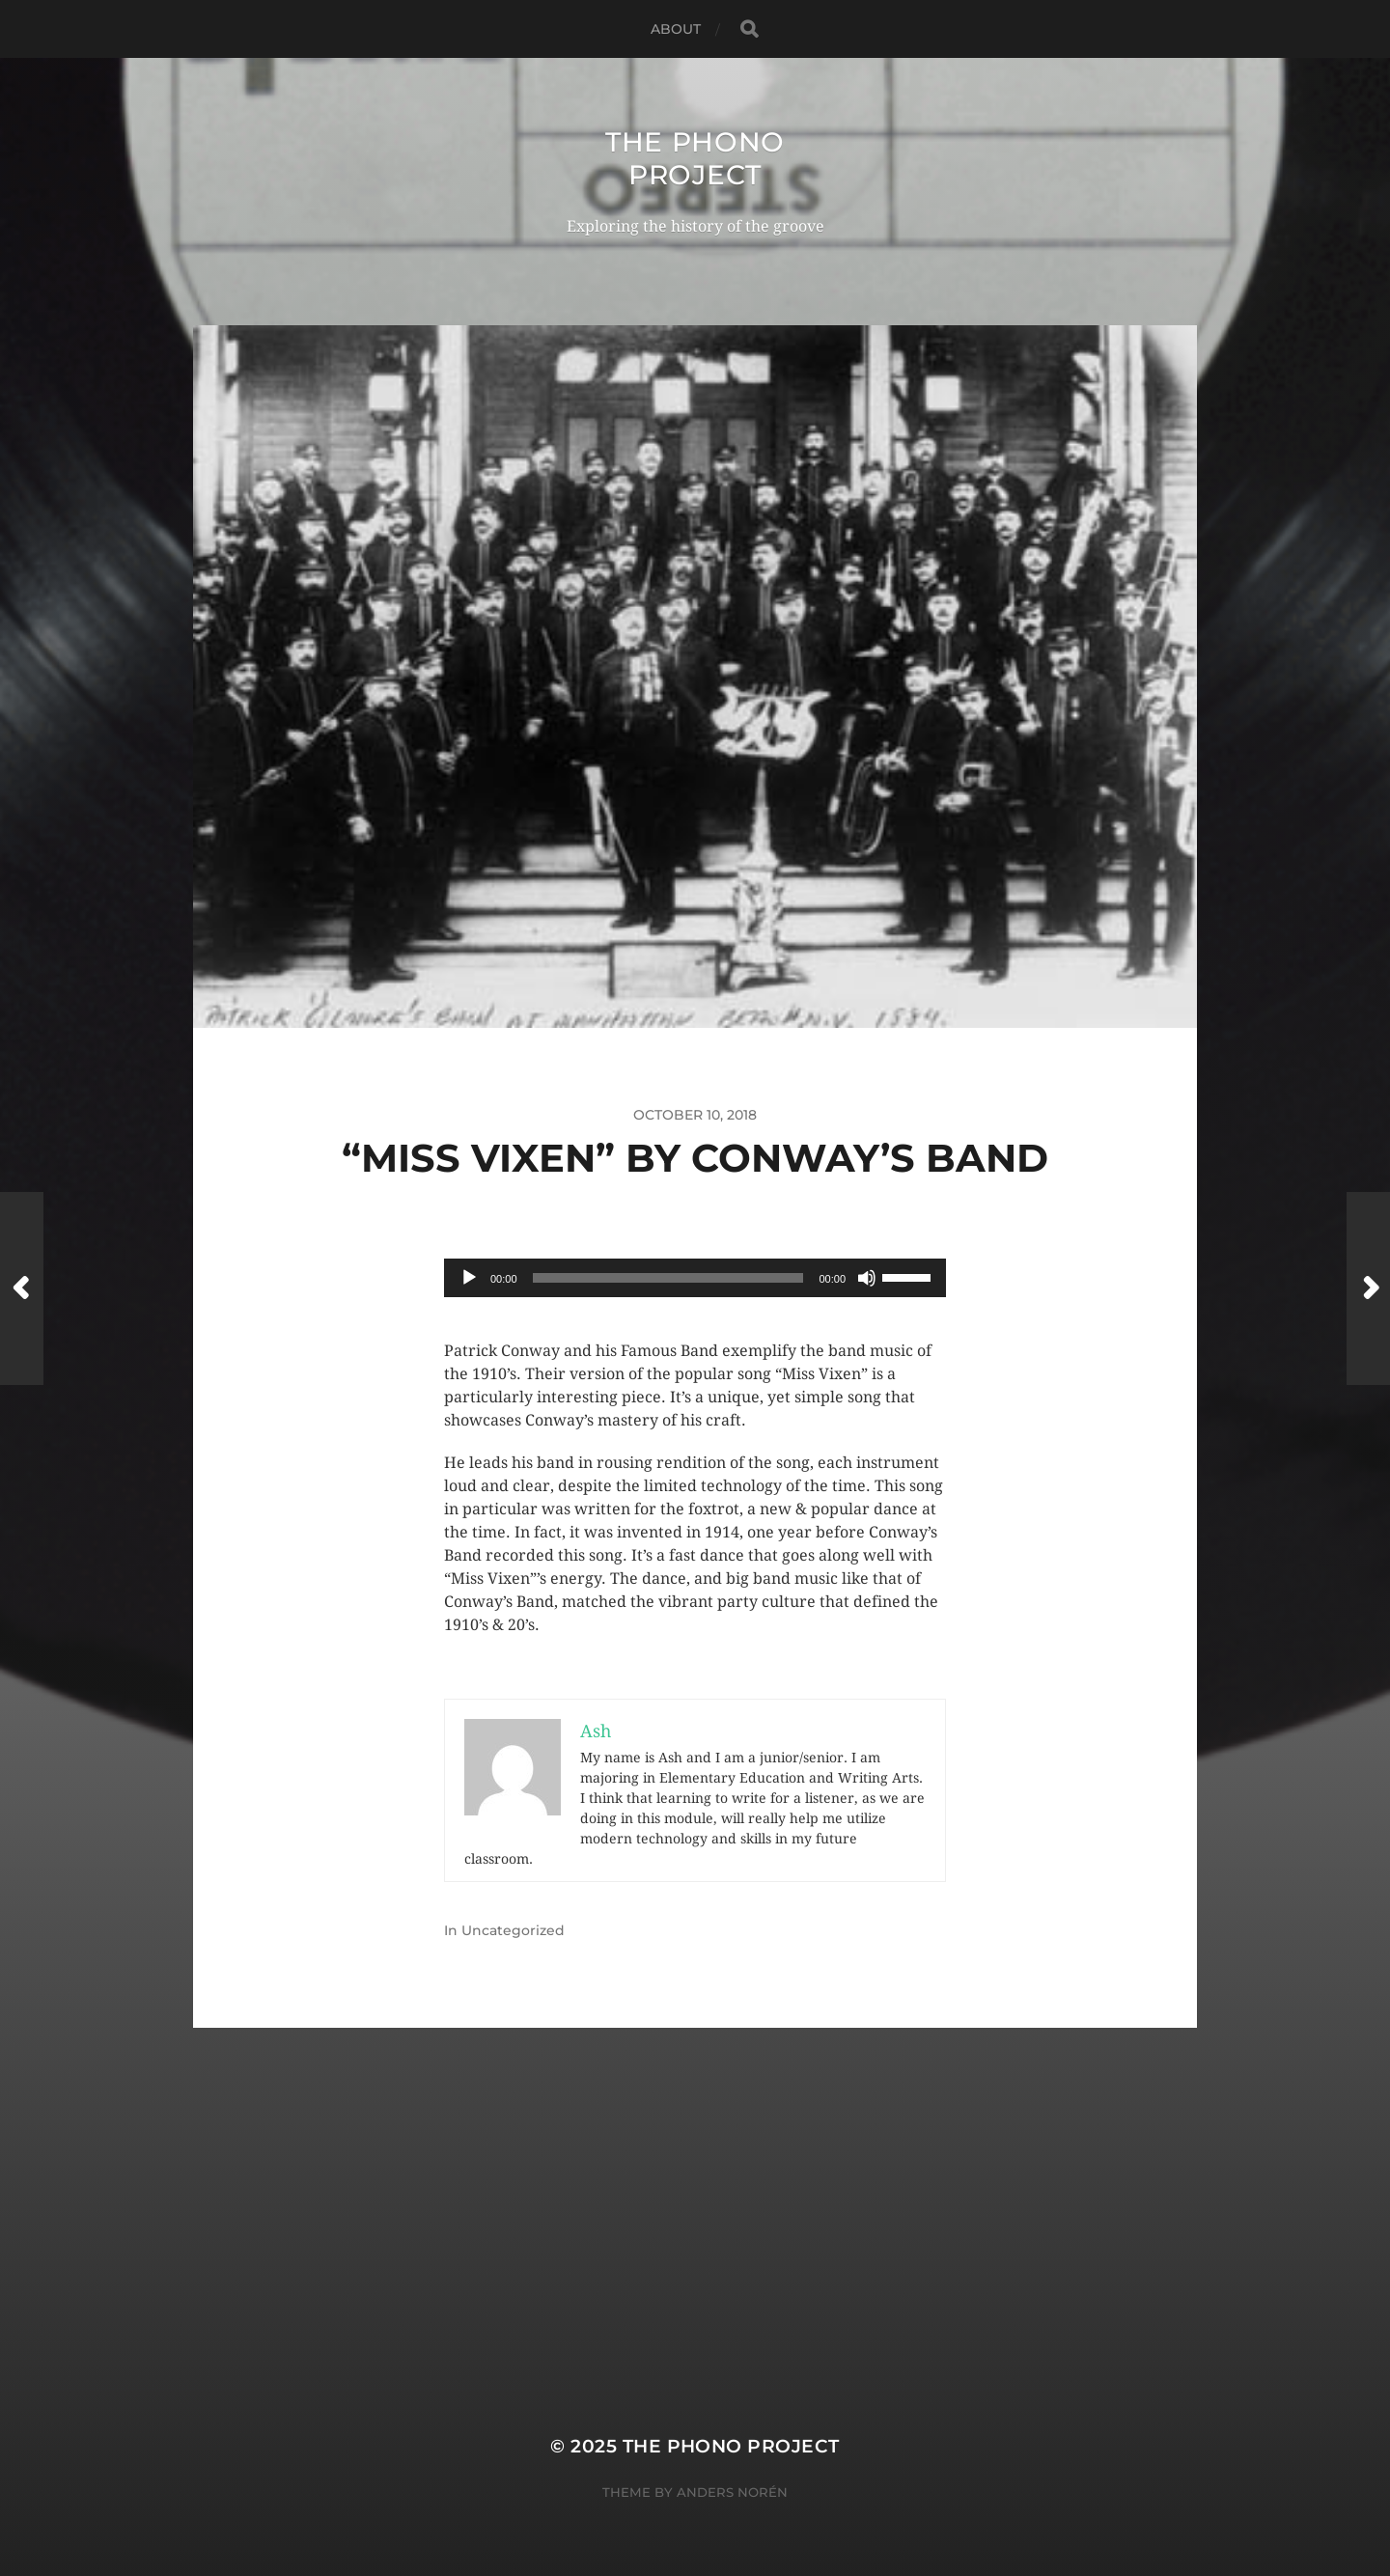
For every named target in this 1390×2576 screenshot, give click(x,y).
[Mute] (866, 1278)
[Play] (469, 1278)
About (676, 29)
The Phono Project (695, 158)
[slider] (668, 1278)
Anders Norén (732, 2492)
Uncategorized (513, 1930)
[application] (695, 1278)
